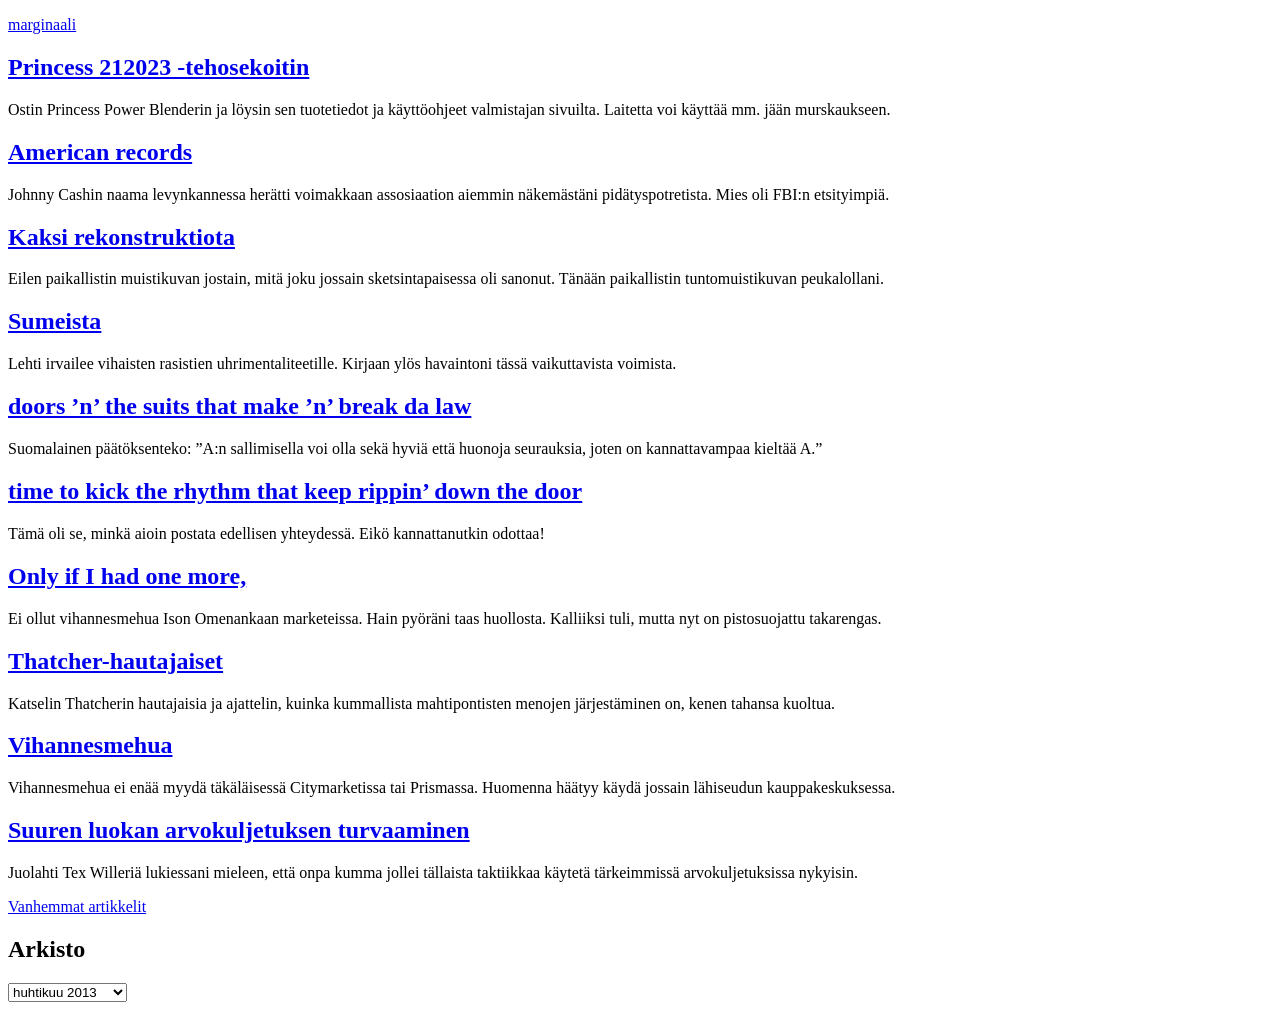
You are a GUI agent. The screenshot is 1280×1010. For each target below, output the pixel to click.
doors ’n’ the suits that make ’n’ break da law (239, 406)
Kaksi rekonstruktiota (121, 237)
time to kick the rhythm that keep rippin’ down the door (295, 491)
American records (100, 152)
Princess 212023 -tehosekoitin (158, 67)
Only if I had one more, (127, 576)
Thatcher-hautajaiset (115, 661)
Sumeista (54, 321)
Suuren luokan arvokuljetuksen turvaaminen (239, 830)
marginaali (42, 24)
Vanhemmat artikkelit (77, 906)
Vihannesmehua (90, 745)
